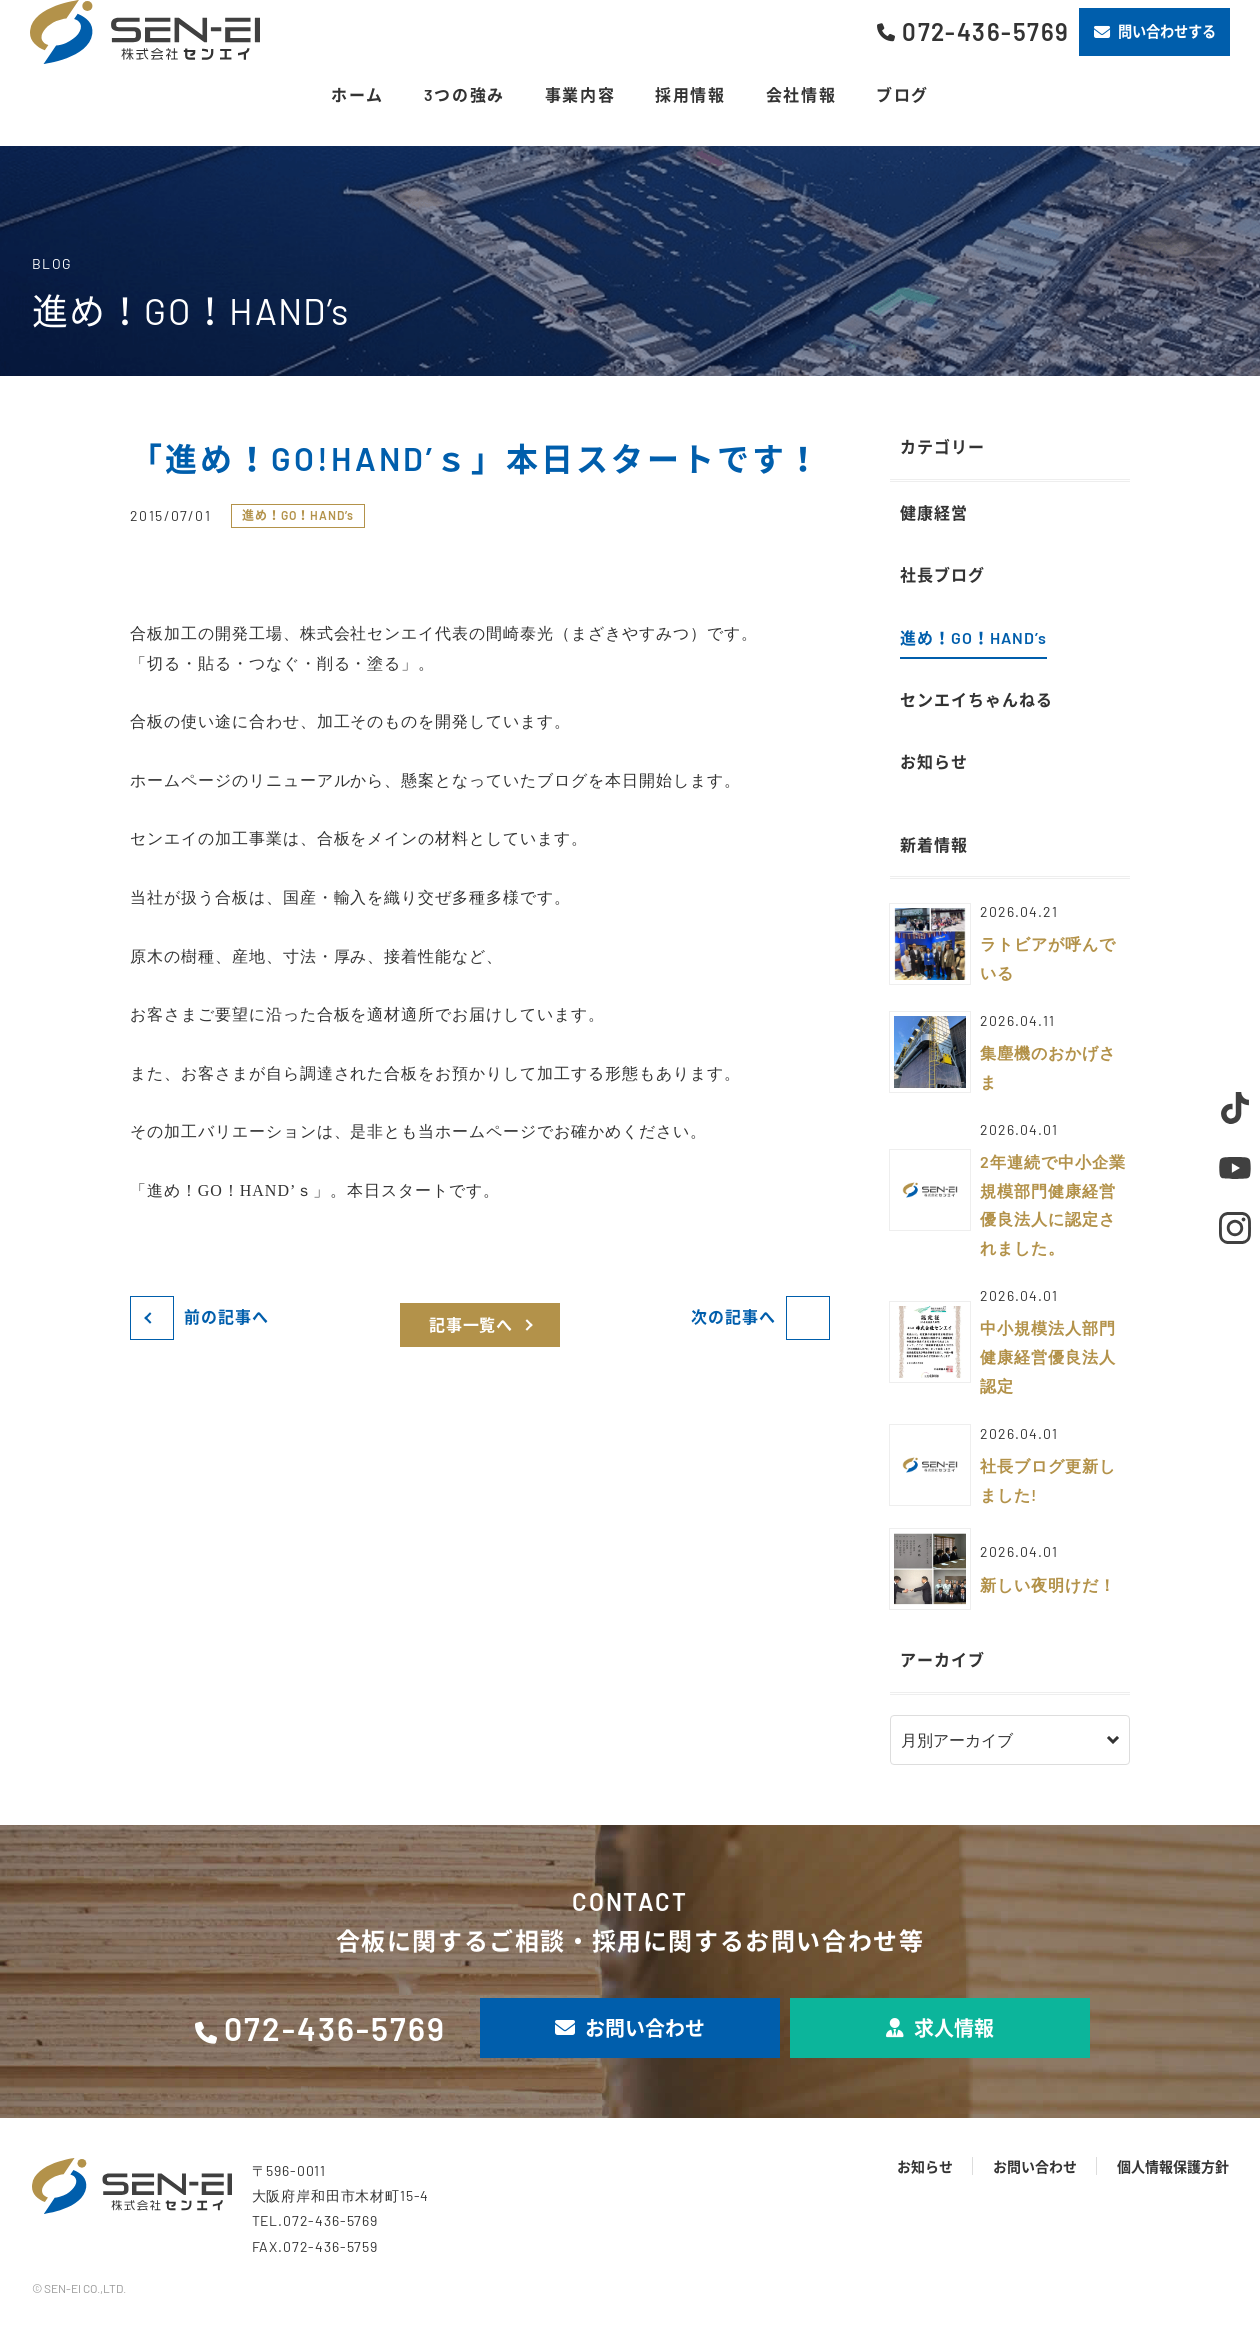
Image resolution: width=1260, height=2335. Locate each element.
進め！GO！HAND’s (298, 515)
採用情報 (690, 94)
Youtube (1235, 1168)
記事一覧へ (471, 1324)
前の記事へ (226, 1316)
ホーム (357, 94)
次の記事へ (733, 1316)
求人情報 (940, 2028)
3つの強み (464, 94)
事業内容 (580, 94)
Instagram (1235, 1228)
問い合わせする (1155, 31)
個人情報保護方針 (1173, 2166)
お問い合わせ (630, 2028)
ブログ (902, 94)
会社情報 (801, 94)
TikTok (1235, 1108)
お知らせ (925, 2166)
